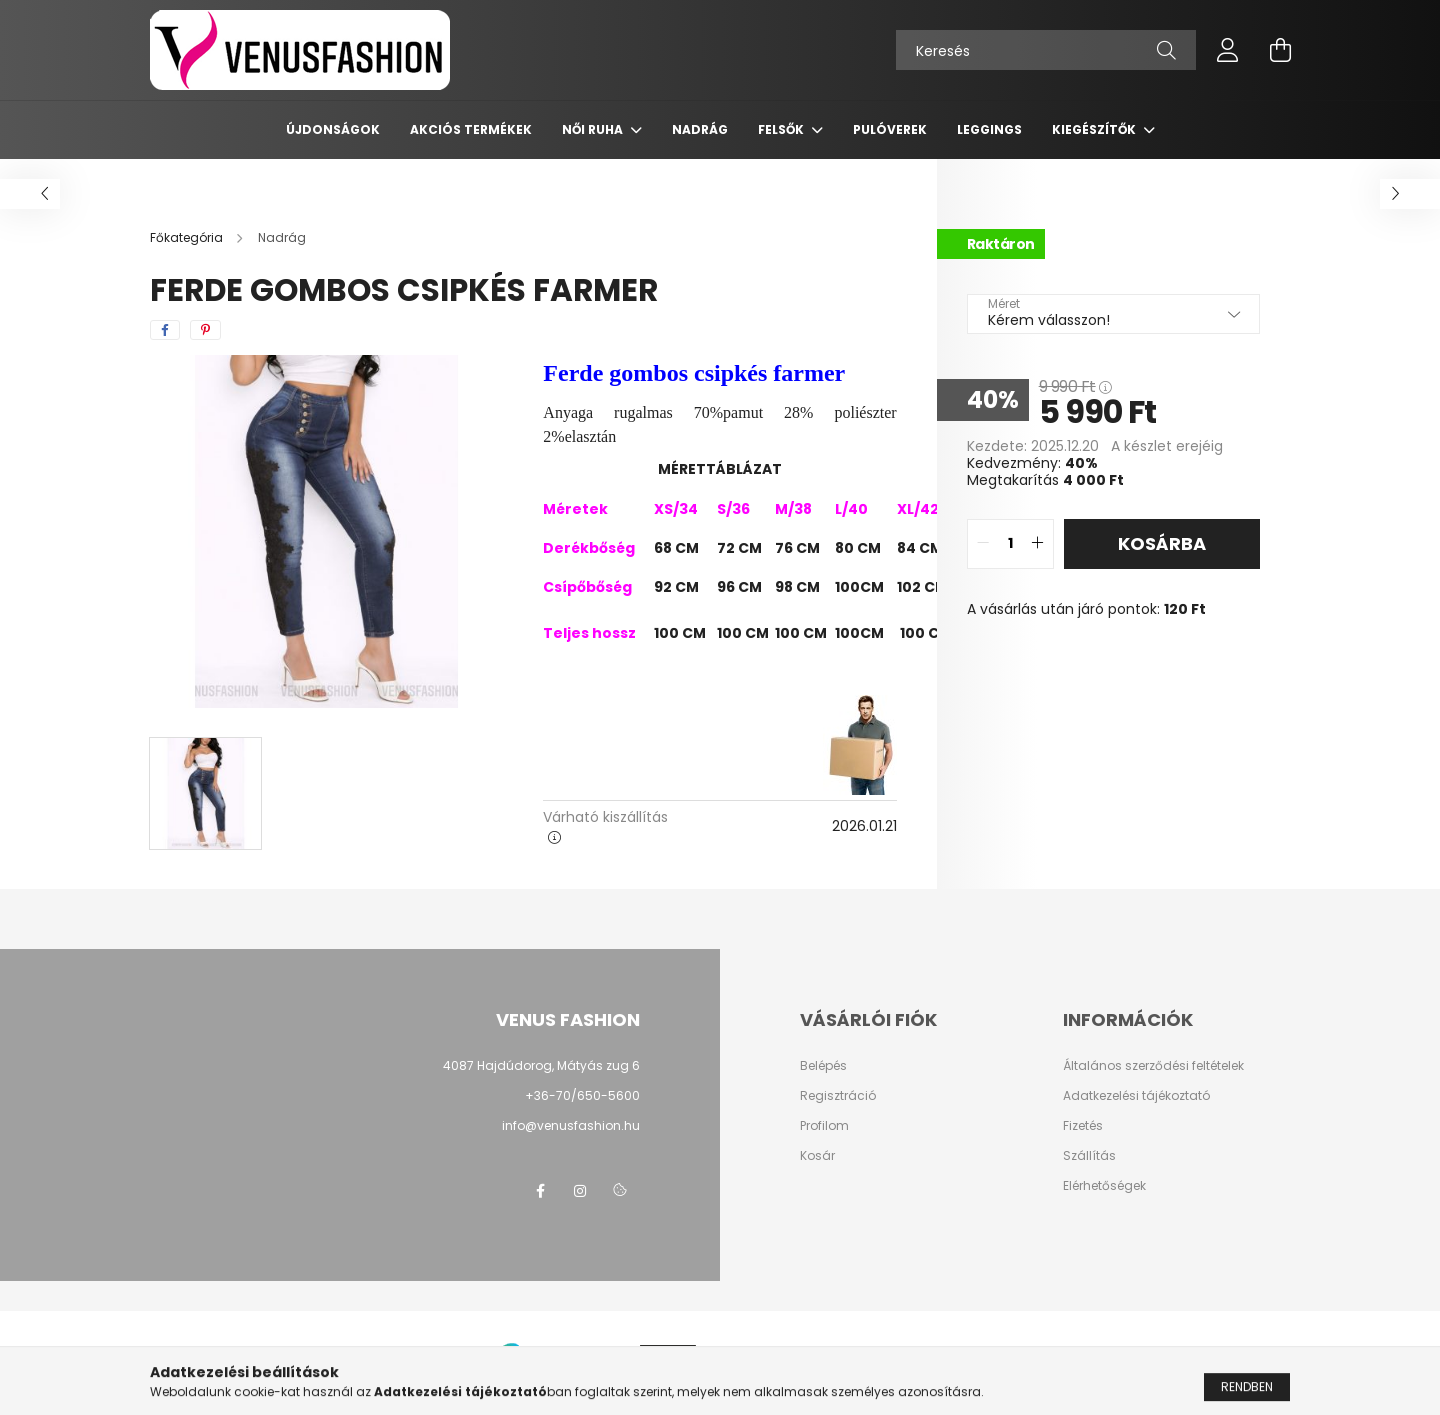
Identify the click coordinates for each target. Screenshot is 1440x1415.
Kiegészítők (1095, 129)
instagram (580, 1191)
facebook (540, 1191)
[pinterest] (205, 330)
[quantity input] (1010, 544)
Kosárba (1162, 543)
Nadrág (700, 129)
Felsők (782, 129)
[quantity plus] (1038, 544)
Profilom (824, 1126)
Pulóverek (890, 129)
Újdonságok (333, 129)
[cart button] (1280, 50)
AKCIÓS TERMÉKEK (471, 129)
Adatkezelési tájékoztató (1136, 1096)
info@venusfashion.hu (571, 1125)
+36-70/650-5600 (582, 1095)
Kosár (817, 1156)
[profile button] (1228, 50)
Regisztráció (838, 1096)
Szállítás (1089, 1156)
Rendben (1247, 1395)
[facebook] (165, 330)
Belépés (823, 1066)
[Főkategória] (188, 237)
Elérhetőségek (1104, 1186)
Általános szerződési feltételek (1153, 1066)
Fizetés (1083, 1126)
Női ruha (594, 129)
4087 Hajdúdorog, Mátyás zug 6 (541, 1065)
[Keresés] (1046, 50)
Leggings (989, 129)
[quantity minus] (983, 544)
